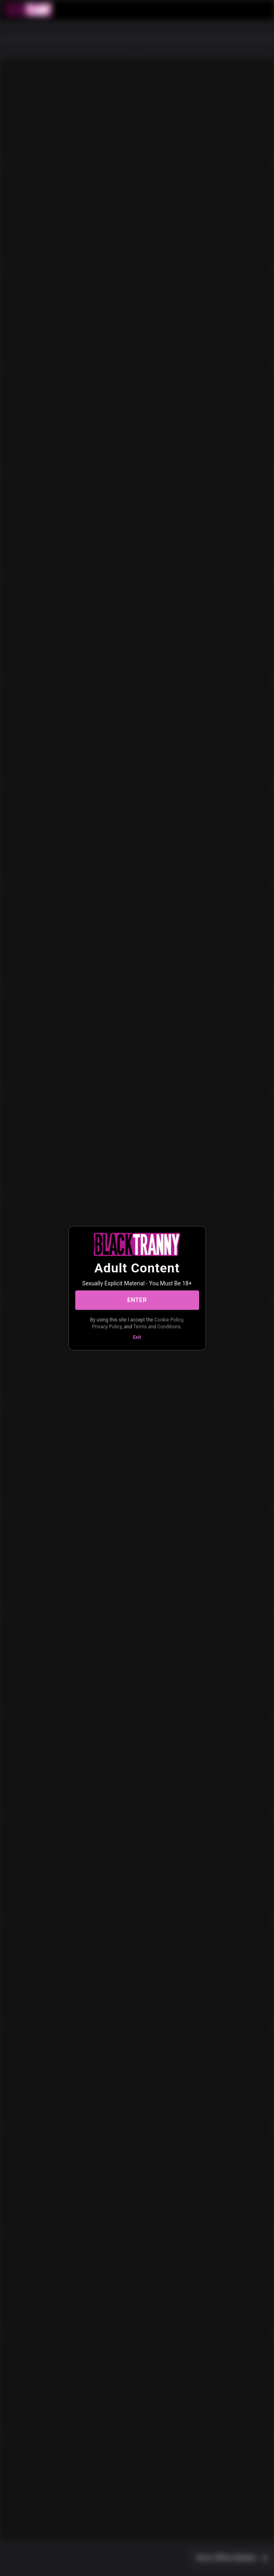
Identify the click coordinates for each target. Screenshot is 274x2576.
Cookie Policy (168, 1319)
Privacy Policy (107, 1327)
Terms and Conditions (157, 1327)
